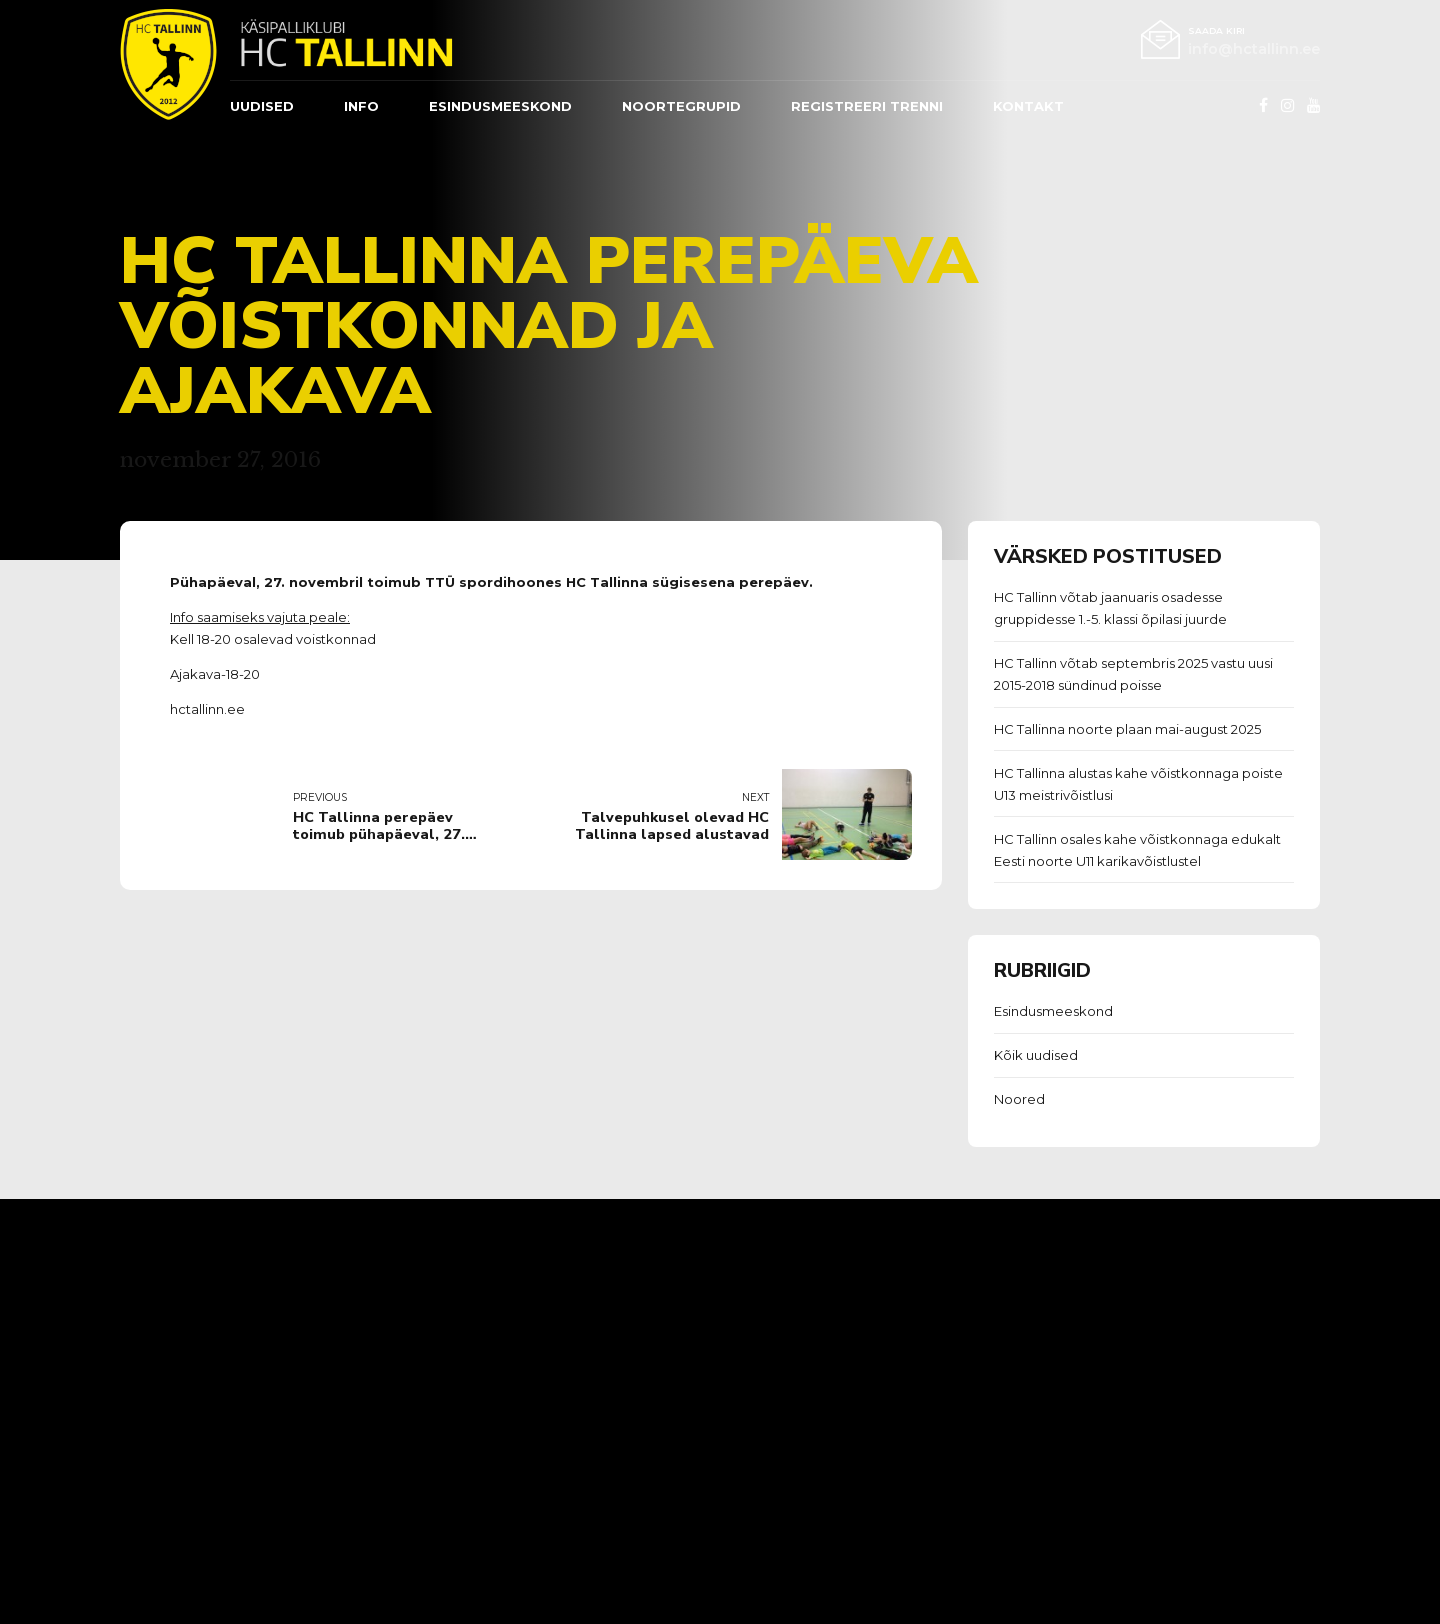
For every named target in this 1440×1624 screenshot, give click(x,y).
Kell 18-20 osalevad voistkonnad (273, 639)
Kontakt (1028, 106)
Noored (1019, 1099)
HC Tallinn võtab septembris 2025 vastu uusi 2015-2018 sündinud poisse (1133, 674)
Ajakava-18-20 (215, 674)
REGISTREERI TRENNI (867, 106)
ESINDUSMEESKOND (500, 106)
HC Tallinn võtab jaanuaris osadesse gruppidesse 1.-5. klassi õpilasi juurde (1110, 608)
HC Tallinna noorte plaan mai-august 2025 (1127, 729)
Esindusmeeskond (1053, 1011)
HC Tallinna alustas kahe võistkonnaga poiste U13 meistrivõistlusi (1138, 784)
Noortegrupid (681, 106)
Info (361, 106)
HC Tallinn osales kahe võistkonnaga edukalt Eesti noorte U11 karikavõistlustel (1137, 850)
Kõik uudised (1036, 1055)
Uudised (262, 106)
